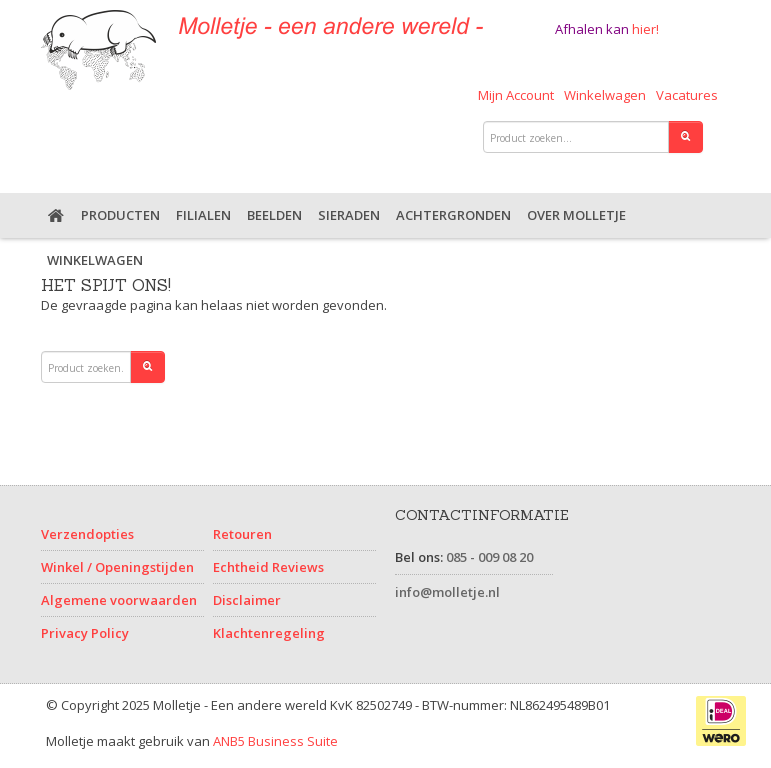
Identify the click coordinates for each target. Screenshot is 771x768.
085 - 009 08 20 (489, 557)
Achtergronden (453, 215)
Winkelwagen (605, 95)
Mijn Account (516, 95)
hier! (645, 29)
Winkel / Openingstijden (117, 567)
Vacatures (687, 95)
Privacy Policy (85, 633)
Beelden (274, 215)
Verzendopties (87, 534)
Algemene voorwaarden (119, 600)
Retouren (242, 534)
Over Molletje (576, 215)
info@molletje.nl (447, 592)
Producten (120, 215)
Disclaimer (247, 600)
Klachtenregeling (269, 633)
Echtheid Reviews (268, 567)
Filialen (203, 215)
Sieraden (349, 215)
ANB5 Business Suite (275, 741)
